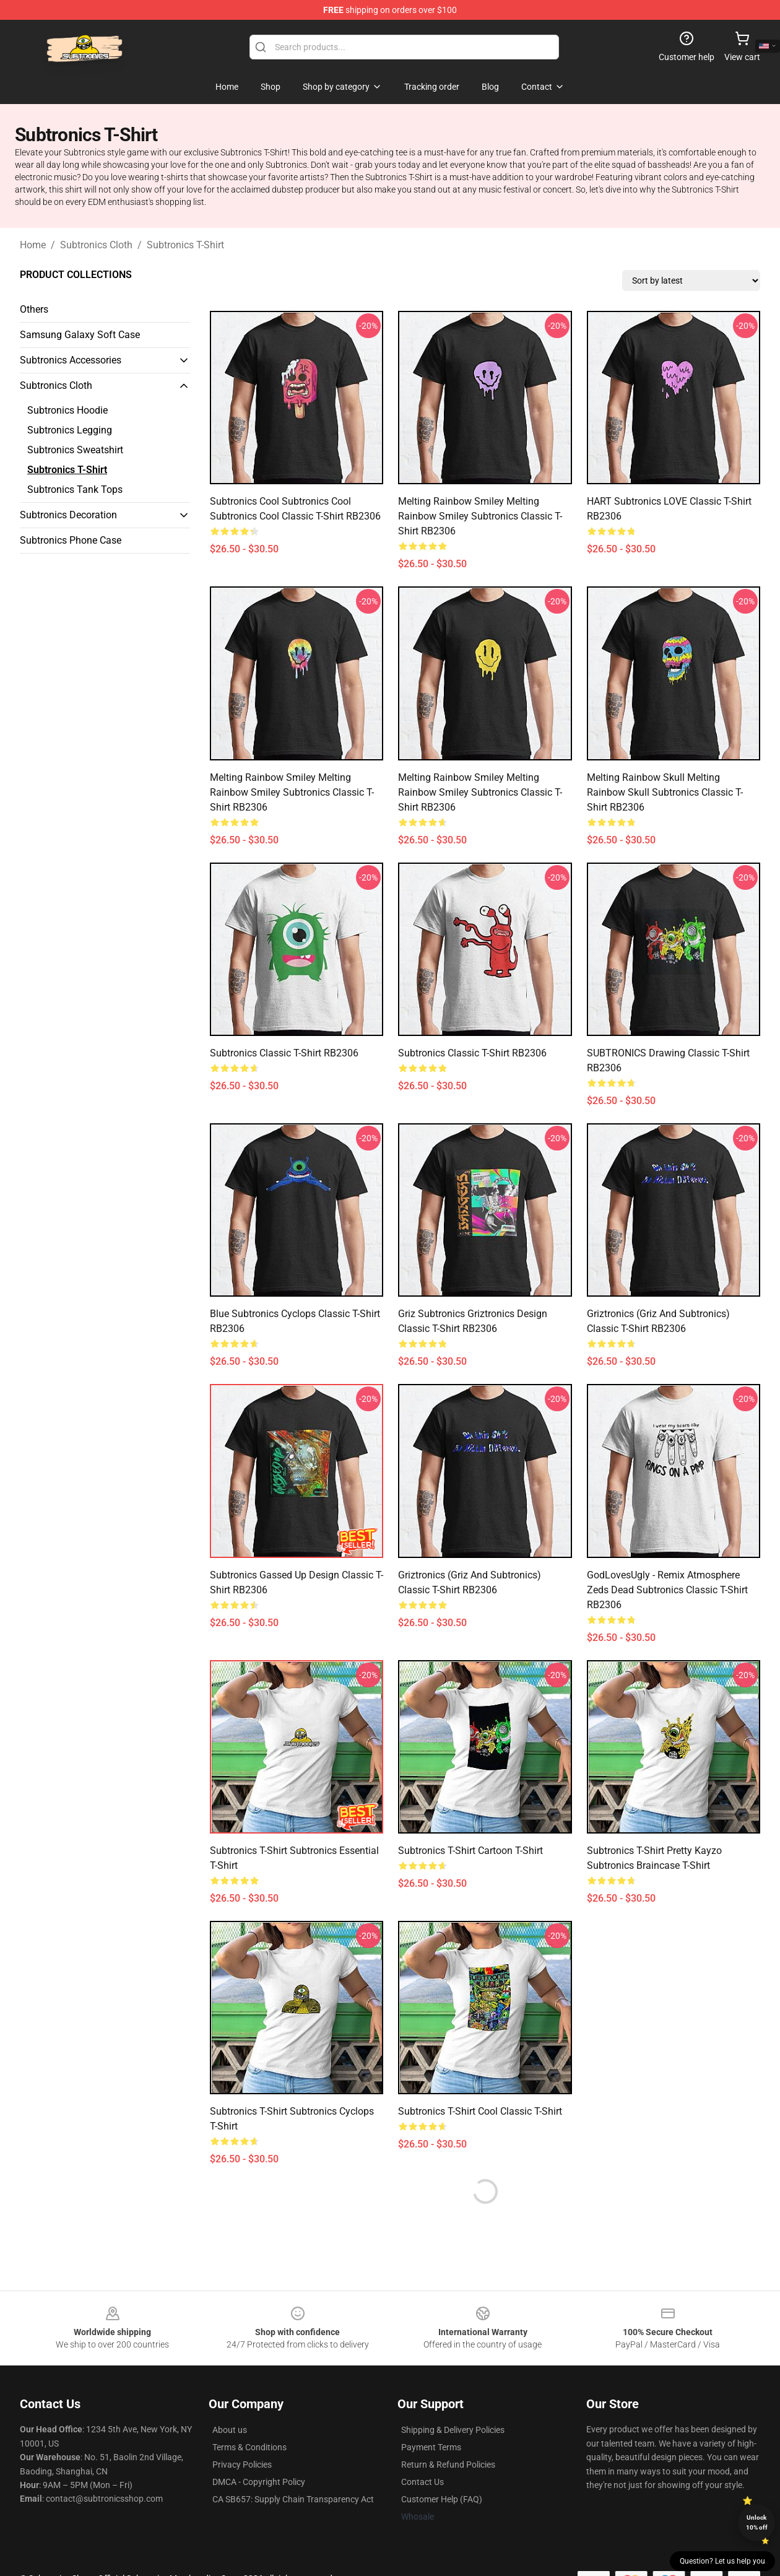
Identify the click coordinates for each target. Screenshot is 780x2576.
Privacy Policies (242, 2464)
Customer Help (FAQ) (441, 2499)
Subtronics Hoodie (67, 410)
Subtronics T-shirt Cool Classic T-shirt (480, 2111)
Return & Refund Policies (448, 2464)
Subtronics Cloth (96, 245)
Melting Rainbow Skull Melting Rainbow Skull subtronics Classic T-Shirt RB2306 (665, 792)
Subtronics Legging (69, 430)
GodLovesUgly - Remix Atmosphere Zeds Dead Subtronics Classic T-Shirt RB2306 (667, 1590)
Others (34, 309)
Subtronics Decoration (68, 515)
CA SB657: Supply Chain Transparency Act (293, 2499)
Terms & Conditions (249, 2447)
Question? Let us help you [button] (722, 2561)
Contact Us (422, 2482)
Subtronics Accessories (70, 360)
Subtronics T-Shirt (185, 245)
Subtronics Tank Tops (75, 489)
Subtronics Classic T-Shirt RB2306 (284, 1053)
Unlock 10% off (757, 2522)
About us (229, 2430)
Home (33, 245)
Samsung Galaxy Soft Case (80, 335)
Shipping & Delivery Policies (453, 2430)
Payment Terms (431, 2447)
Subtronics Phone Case (70, 540)
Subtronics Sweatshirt (75, 450)
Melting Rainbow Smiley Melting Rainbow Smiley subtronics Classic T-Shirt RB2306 (480, 516)
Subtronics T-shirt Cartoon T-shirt (470, 1850)
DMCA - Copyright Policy (258, 2482)
